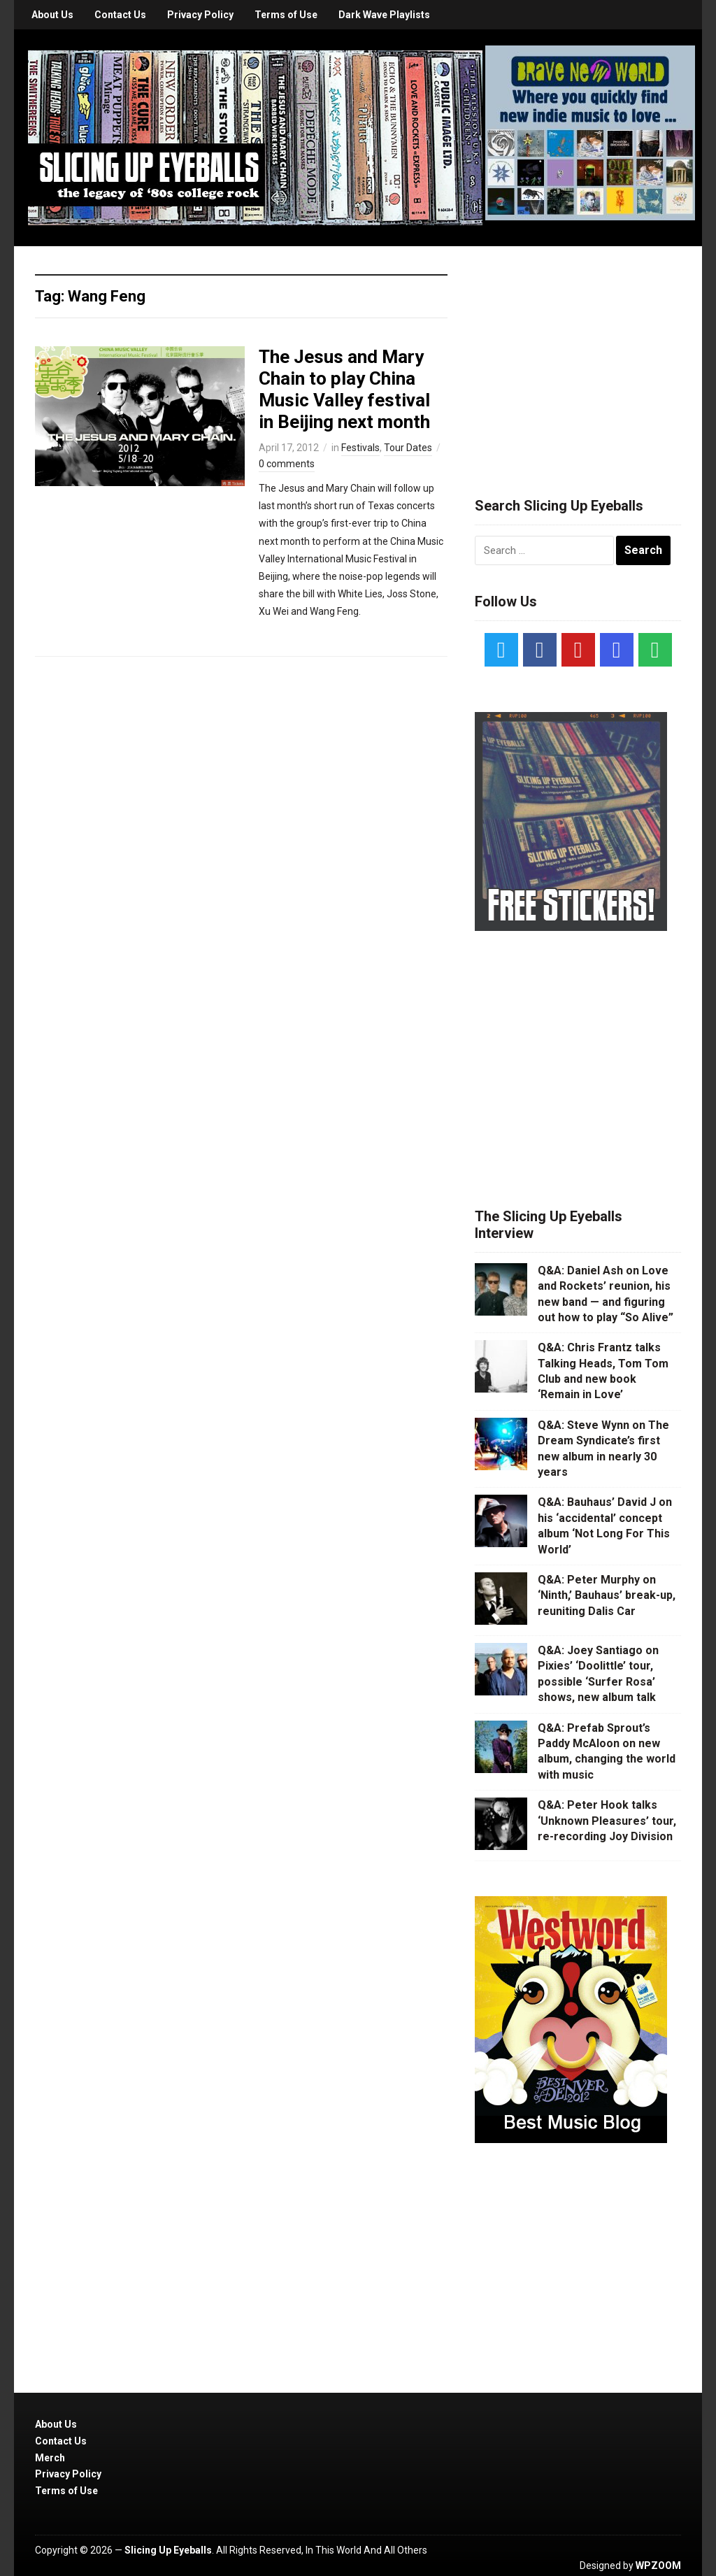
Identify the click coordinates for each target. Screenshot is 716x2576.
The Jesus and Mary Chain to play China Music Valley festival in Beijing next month (344, 389)
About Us (52, 14)
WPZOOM (658, 2565)
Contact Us (120, 14)
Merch (50, 2457)
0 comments (287, 463)
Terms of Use (286, 14)
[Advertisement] (580, 354)
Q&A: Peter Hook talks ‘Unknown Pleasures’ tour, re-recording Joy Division (607, 1820)
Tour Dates (408, 447)
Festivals (360, 447)
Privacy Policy (200, 14)
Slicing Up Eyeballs (168, 2550)
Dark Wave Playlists (384, 14)
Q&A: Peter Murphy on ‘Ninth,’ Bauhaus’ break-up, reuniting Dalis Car (606, 1595)
